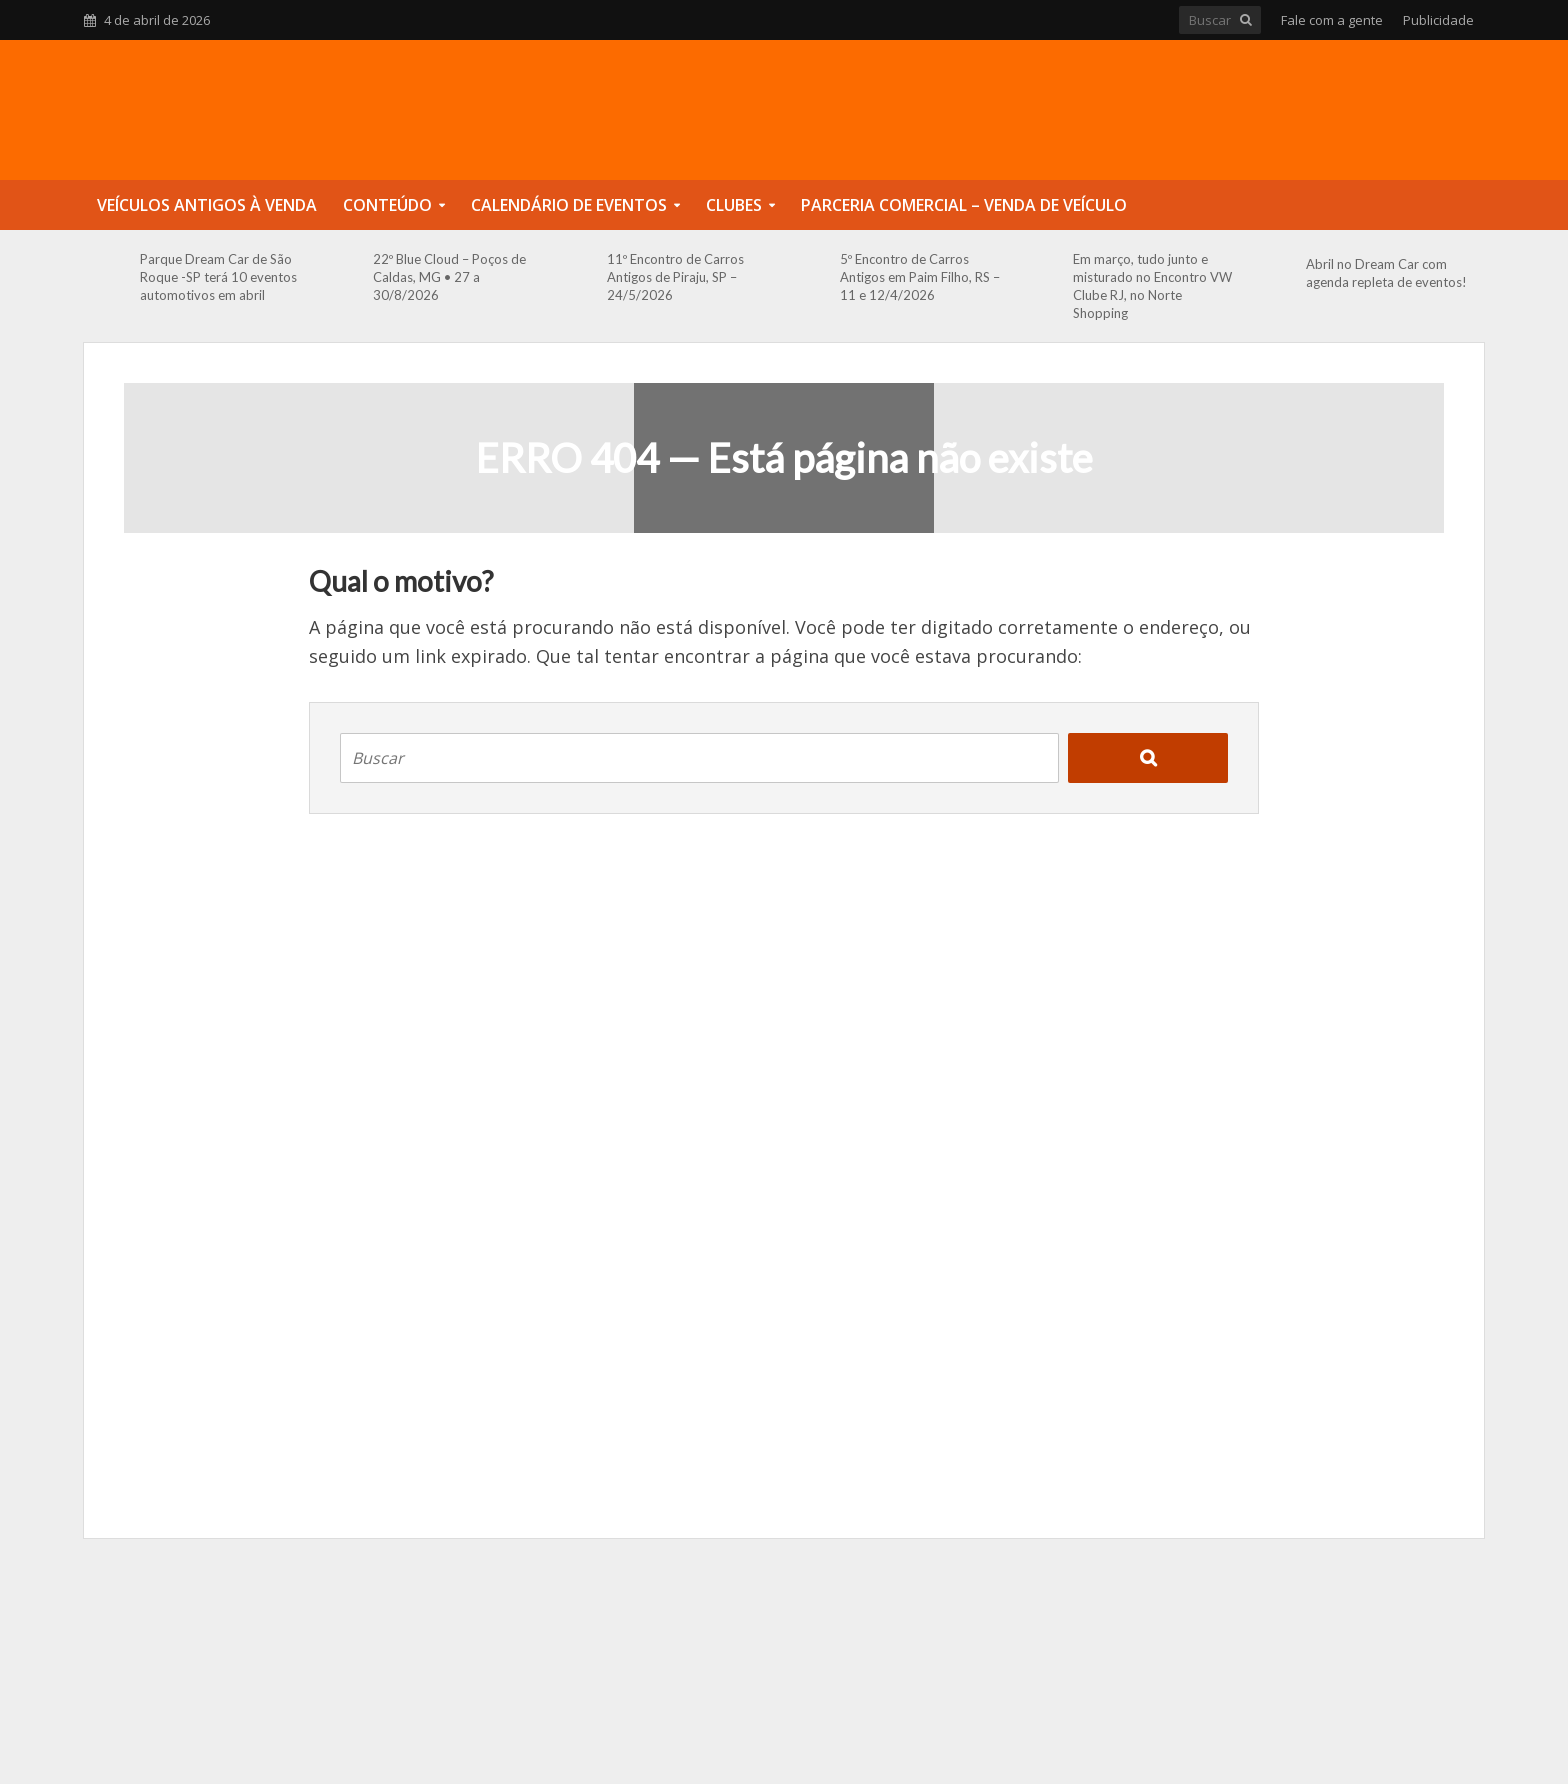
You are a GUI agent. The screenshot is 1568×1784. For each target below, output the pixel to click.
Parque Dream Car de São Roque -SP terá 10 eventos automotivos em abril (218, 277)
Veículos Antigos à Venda (207, 205)
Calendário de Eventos (569, 205)
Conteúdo (387, 205)
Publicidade (1438, 20)
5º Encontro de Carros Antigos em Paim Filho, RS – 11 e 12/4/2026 (920, 277)
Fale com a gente (1332, 20)
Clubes (734, 205)
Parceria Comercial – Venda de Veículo (964, 205)
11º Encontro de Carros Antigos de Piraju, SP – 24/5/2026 (675, 277)
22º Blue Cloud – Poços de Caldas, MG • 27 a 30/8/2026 (449, 277)
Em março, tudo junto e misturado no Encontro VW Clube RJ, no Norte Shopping (1152, 286)
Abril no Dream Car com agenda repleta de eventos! (1386, 273)
